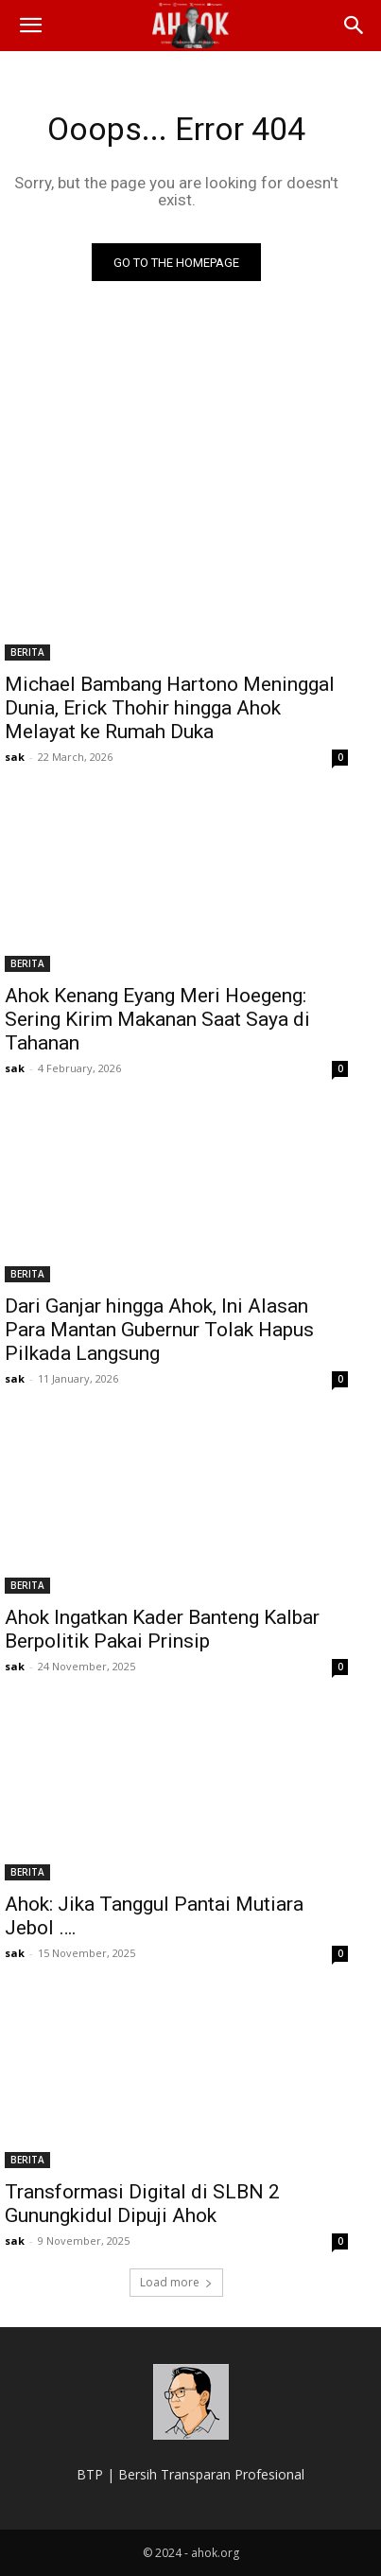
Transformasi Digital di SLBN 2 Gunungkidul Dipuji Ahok (142, 2203)
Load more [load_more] (176, 2282)
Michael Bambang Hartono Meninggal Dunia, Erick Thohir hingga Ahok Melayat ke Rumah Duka (170, 708)
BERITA (27, 652)
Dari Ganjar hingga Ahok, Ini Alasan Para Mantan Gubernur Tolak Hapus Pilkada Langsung (159, 1330)
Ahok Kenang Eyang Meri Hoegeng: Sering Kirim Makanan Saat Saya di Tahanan (157, 1019)
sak (15, 757)
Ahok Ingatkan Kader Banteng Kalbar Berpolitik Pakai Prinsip (162, 1629)
